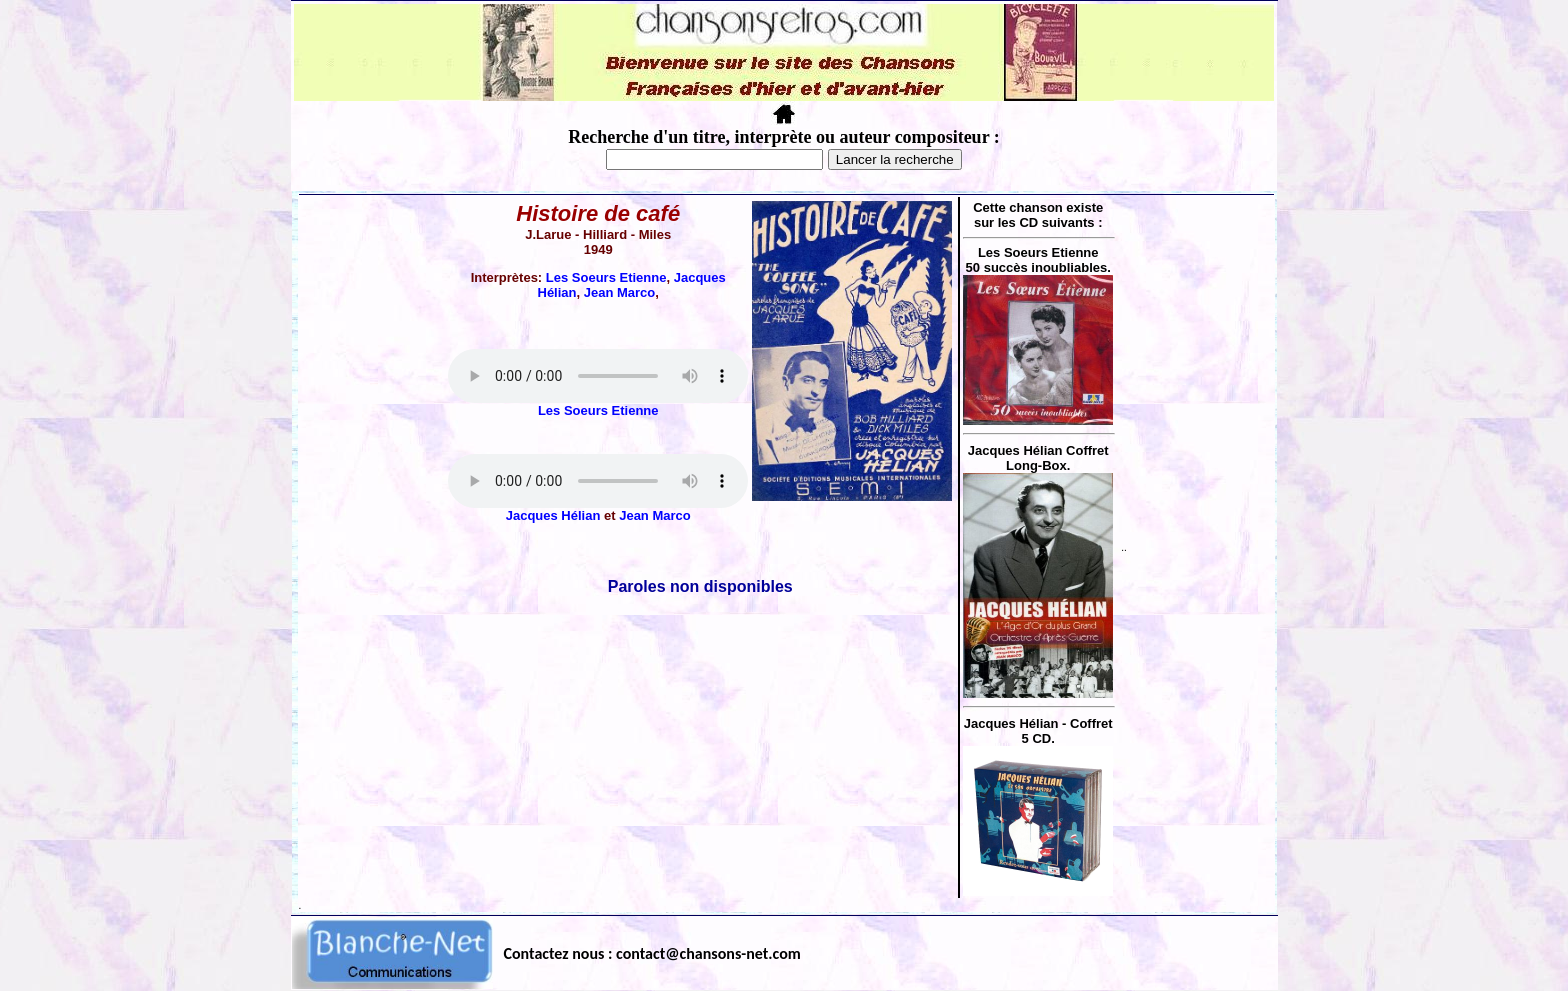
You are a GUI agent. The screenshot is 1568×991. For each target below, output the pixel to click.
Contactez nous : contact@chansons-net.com (652, 953)
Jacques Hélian (553, 515)
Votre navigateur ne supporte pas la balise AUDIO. (598, 376)
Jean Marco (620, 292)
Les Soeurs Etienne (606, 277)
